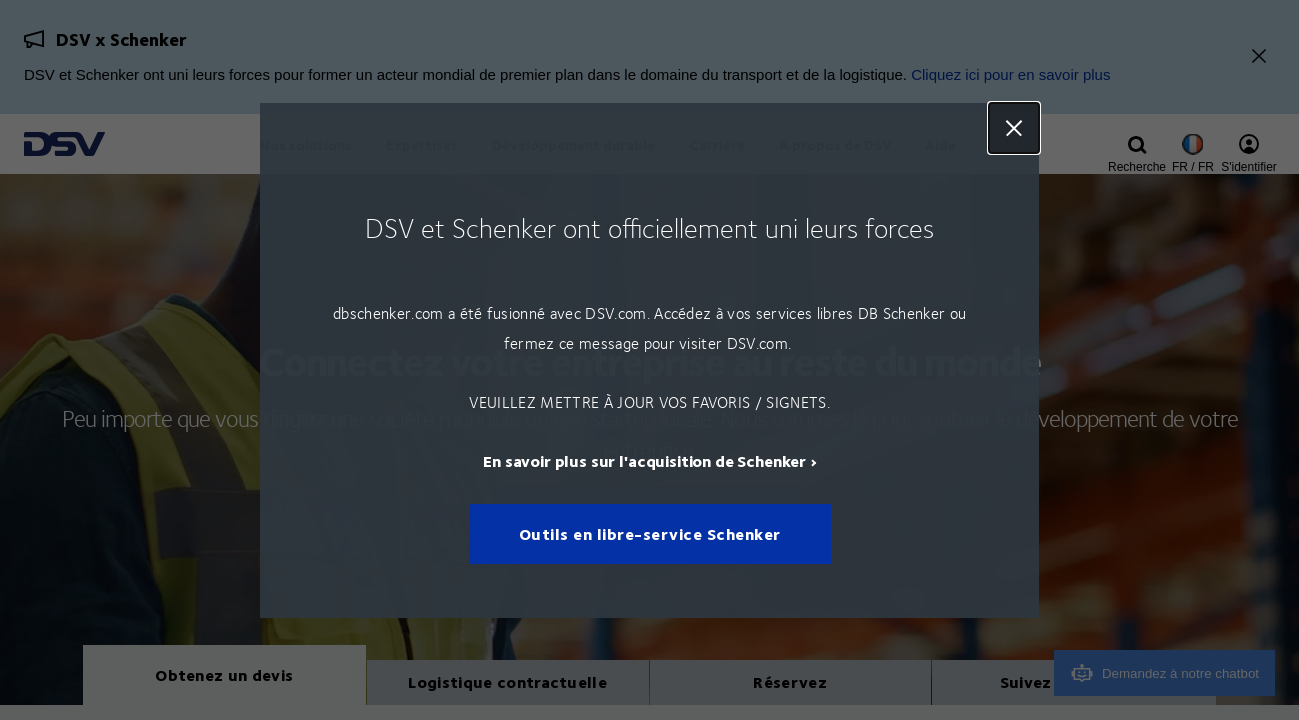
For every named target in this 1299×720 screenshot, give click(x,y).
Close (1014, 128)
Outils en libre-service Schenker (649, 533)
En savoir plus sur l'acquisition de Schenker (644, 459)
